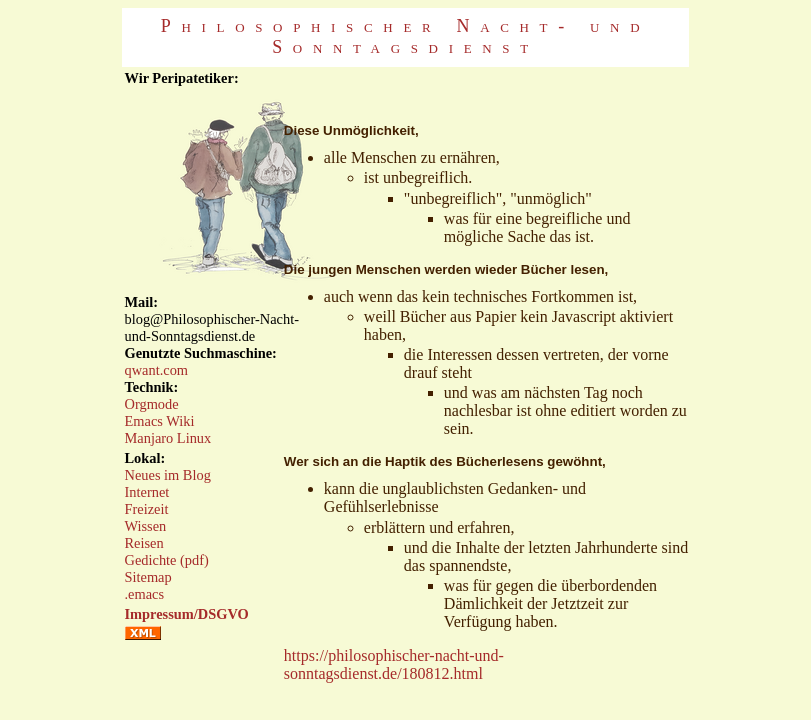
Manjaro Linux (168, 438)
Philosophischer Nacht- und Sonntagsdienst (405, 36)
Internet (147, 492)
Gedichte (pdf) (167, 560)
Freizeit (147, 509)
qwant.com (157, 370)
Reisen (144, 543)
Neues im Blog (168, 475)
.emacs (145, 594)
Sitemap (148, 577)
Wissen (146, 526)
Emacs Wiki (160, 421)
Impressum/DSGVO (187, 614)
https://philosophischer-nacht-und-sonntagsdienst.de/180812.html (394, 664)
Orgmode (152, 404)
